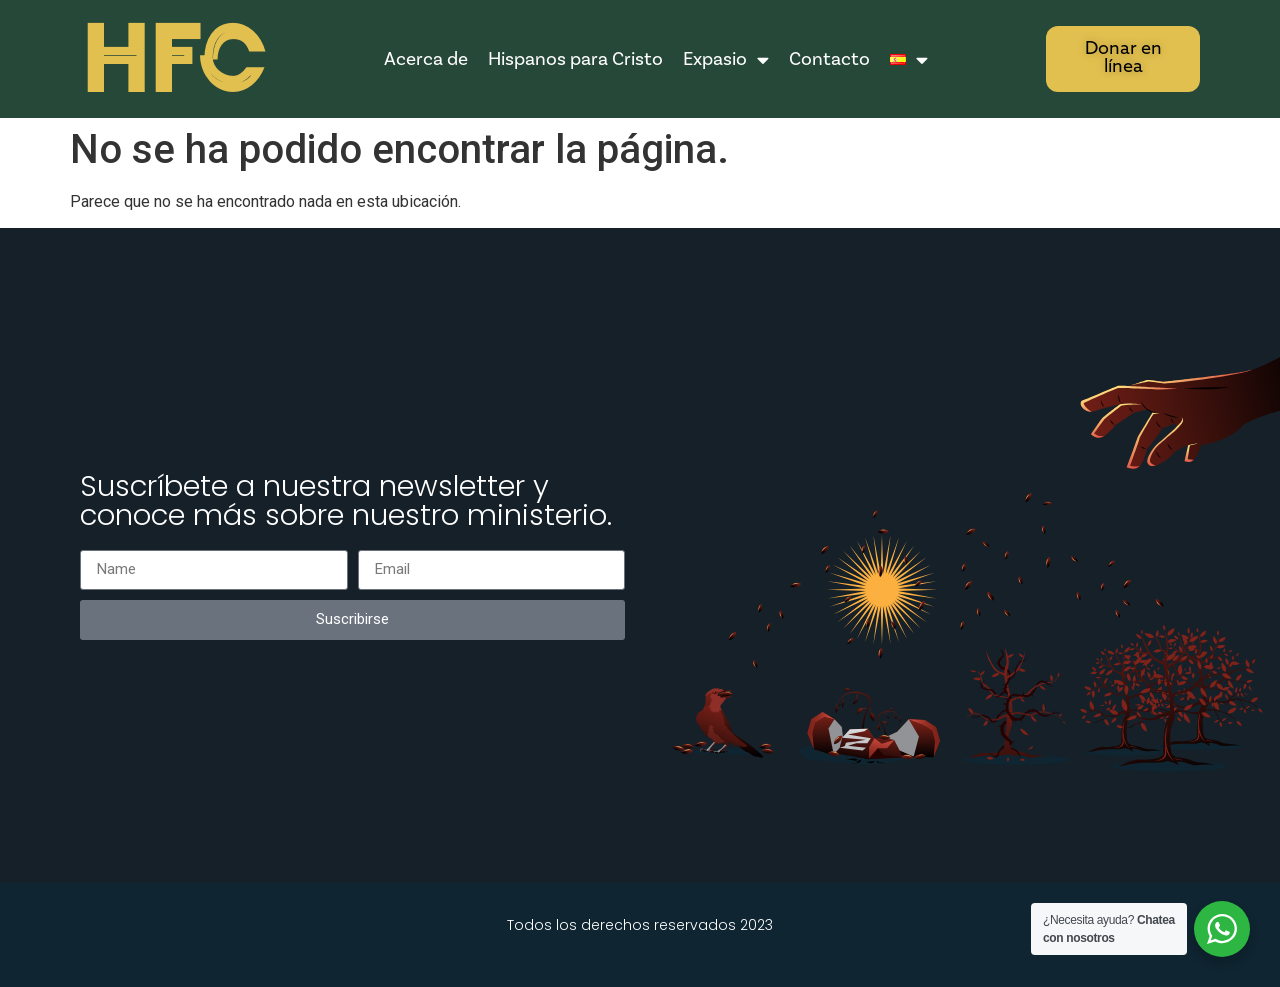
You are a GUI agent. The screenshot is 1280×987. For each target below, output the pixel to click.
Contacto (829, 59)
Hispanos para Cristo (575, 59)
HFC (172, 60)
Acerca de (426, 59)
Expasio (726, 59)
